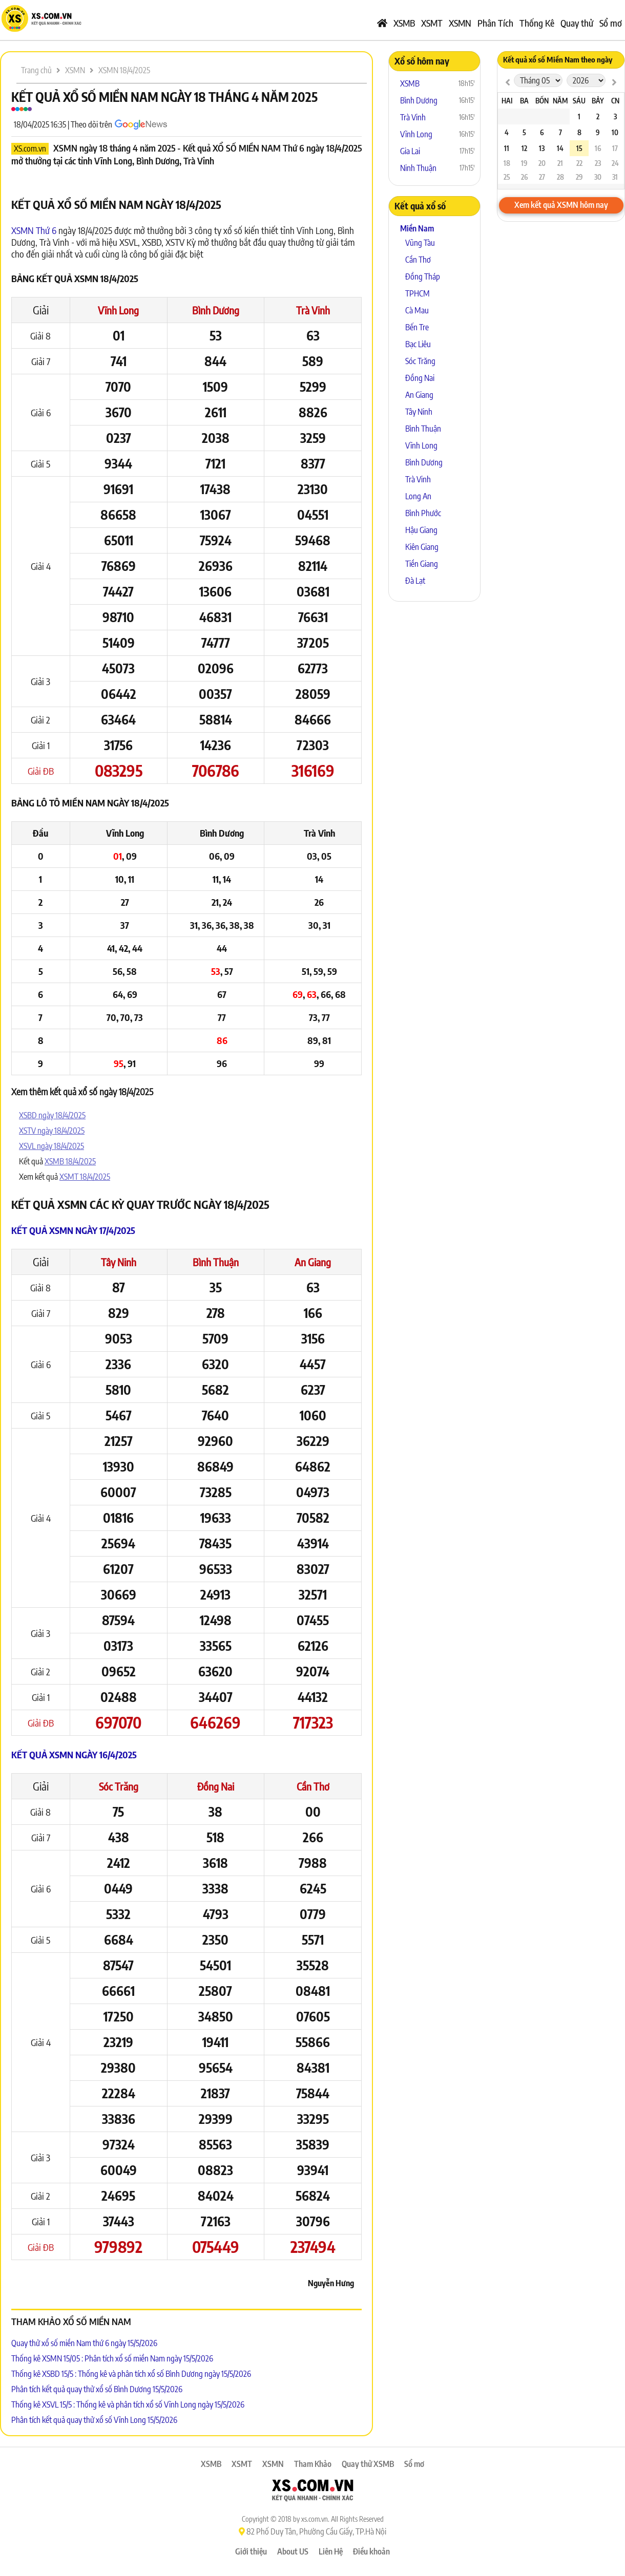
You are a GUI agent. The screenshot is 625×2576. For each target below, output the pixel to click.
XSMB (404, 23)
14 (560, 148)
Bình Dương (215, 310)
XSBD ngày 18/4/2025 (52, 1115)
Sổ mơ (610, 23)
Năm (560, 100)
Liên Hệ (331, 2551)
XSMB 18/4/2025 (70, 1161)
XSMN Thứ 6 (33, 230)
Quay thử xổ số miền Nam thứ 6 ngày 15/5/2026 (84, 2343)
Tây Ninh (118, 1261)
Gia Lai (410, 151)
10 (615, 132)
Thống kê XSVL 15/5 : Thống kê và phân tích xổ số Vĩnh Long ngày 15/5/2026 (127, 2404)
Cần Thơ (313, 1786)
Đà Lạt (415, 581)
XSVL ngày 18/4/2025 (51, 1146)
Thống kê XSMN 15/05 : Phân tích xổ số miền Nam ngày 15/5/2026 (112, 2358)
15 (579, 148)
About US (292, 2551)
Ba (524, 100)
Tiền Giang (421, 564)
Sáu (579, 100)
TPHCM (417, 293)
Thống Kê (536, 23)
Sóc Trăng (118, 1786)
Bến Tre (417, 327)
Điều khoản (371, 2551)
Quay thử (576, 23)
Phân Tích (495, 23)
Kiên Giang (422, 547)
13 (542, 148)
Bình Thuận (216, 1261)
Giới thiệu (251, 2551)
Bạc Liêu (418, 344)
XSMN (460, 23)
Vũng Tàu (420, 243)
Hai (507, 100)
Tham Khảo (312, 2464)
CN (615, 100)
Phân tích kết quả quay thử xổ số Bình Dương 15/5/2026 (96, 2389)
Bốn (542, 100)
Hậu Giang (421, 530)
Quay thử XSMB (368, 2464)
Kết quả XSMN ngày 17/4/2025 (73, 1230)
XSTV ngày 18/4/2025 (52, 1130)
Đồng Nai (215, 1786)
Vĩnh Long (118, 310)
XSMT (432, 23)
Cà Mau (417, 310)
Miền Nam (417, 228)
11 (506, 148)
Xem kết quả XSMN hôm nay (561, 205)
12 (524, 148)
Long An (418, 496)
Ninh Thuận (418, 168)
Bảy (598, 100)
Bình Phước (423, 513)
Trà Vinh (313, 310)
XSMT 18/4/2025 (84, 1177)
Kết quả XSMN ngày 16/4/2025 (74, 1754)
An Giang (313, 1261)
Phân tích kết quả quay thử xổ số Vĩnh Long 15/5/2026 (94, 2420)
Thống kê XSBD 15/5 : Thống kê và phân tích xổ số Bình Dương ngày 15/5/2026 (131, 2374)
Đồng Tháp (422, 276)
